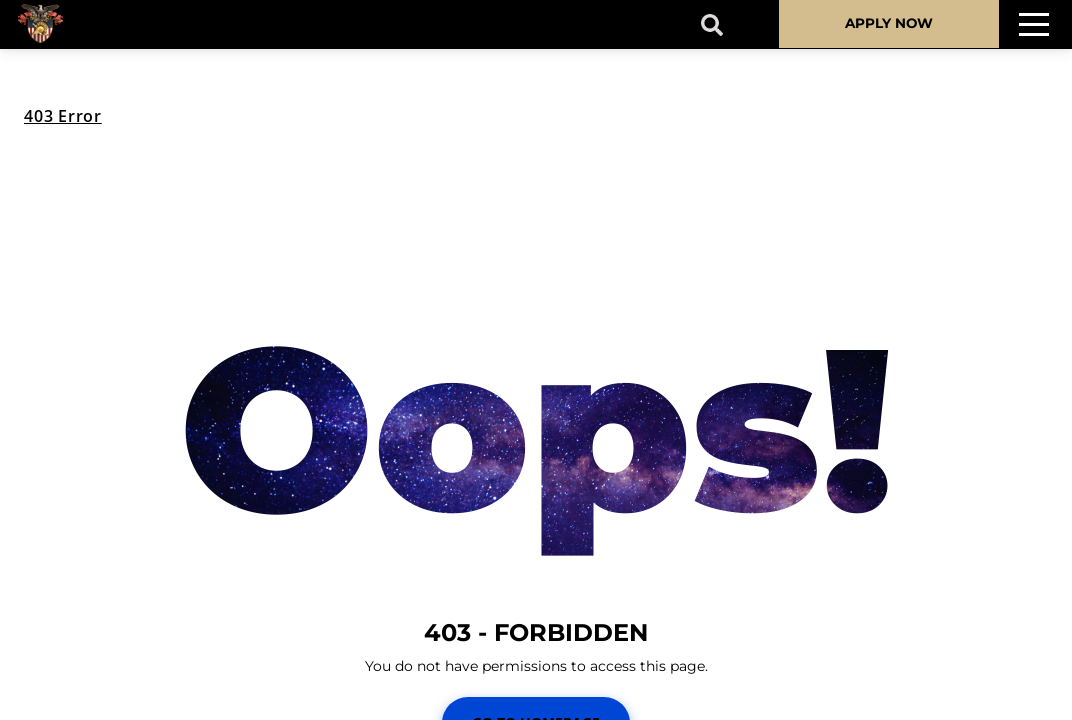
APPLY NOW (889, 23)
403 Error (63, 116)
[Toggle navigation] (1034, 24)
